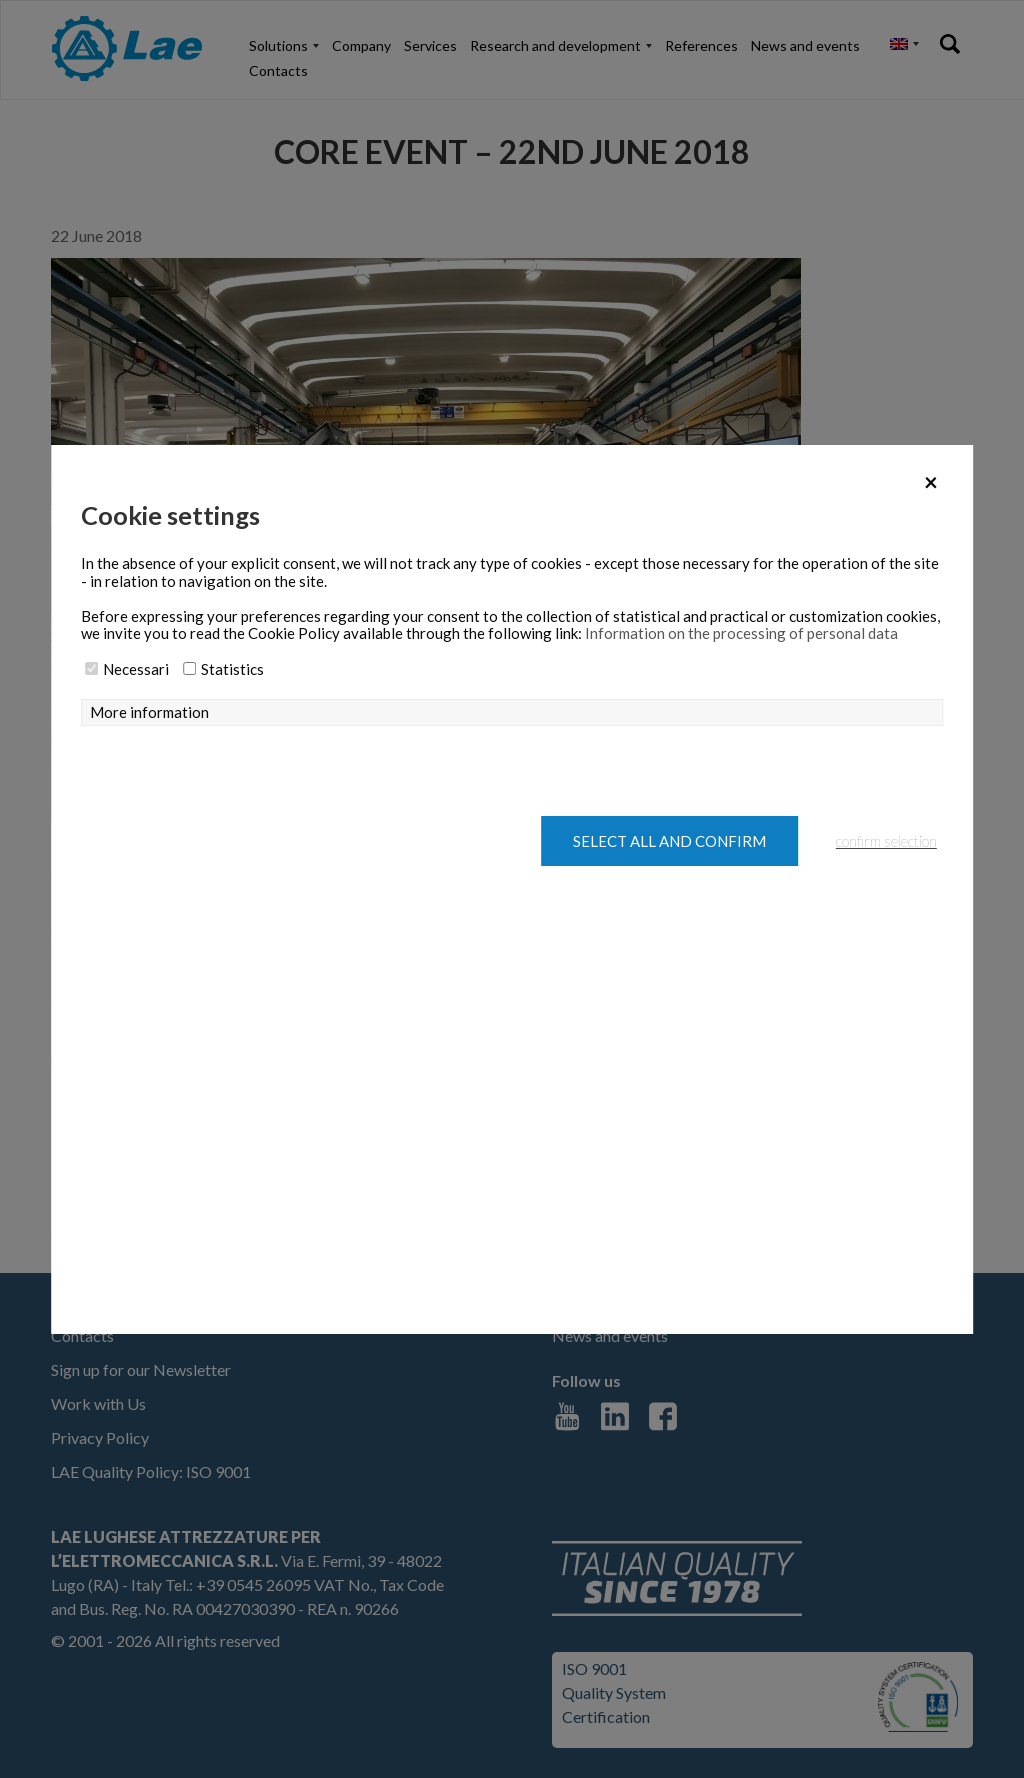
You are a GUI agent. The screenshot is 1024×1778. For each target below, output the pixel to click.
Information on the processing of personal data (741, 633)
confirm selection (886, 841)
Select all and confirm (669, 841)
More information (149, 712)
